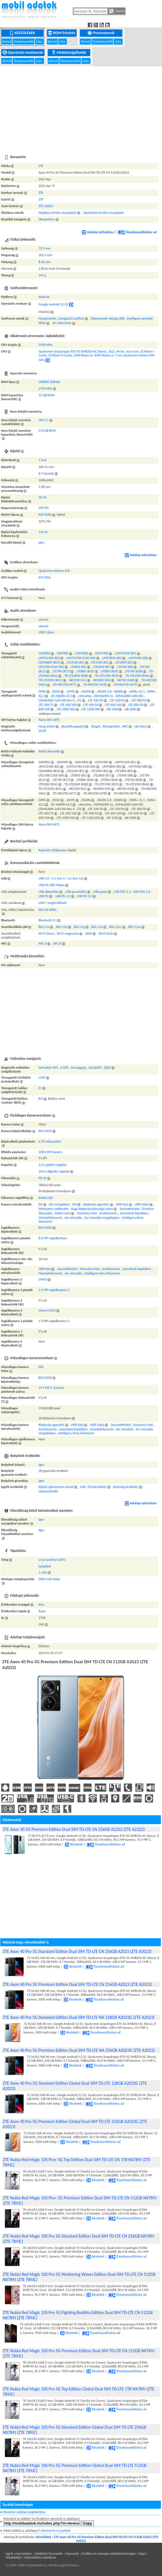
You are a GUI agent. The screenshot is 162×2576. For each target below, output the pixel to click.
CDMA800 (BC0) (49, 662)
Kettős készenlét (49, 751)
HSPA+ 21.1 (137, 691)
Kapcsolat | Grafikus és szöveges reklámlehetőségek (100, 2554)
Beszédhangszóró (73, 726)
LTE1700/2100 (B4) (51, 667)
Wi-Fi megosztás (68, 933)
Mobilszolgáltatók (69, 52)
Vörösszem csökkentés (53, 1209)
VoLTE (42, 731)
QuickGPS (94, 1068)
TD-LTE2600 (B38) (76, 676)
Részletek (74, 1844)
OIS (74, 1204)
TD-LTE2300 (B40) (137, 676)
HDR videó (142, 1204)
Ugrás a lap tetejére (19, 2554)
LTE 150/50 (117, 700)
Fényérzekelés (97, 1487)
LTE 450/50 (90, 705)
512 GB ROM (47, 431)
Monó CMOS (47, 1310)
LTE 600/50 (135, 705)
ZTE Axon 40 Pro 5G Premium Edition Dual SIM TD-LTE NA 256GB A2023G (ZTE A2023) (79, 2050)
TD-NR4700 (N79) (125, 685)
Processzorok (101, 32)
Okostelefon (46, 219)
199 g (42, 275)
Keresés (117, 11)
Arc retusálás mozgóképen (101, 1218)
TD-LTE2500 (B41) (50, 680)
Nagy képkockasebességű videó (92, 1209)
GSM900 (62, 653)
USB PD (43, 896)
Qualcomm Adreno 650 (54, 571)
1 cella (42, 1572)
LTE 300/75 (45, 705)
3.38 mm (44, 487)
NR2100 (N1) (77, 680)
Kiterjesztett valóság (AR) (108, 318)
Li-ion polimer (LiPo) (52, 1560)
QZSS (107, 1068)
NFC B (57, 943)
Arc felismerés (61, 323)
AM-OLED (45, 514)
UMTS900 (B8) (138, 658)
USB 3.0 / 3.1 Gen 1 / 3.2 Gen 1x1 (60, 878)
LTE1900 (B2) (100, 662)
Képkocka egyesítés (96, 1204)
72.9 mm (44, 248)
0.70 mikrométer (49, 1141)
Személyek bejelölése (134, 1213)
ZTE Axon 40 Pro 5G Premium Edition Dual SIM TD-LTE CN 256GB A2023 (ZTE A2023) (77, 1984)
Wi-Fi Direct (46, 933)
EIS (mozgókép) (59, 1204)
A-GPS (64, 1068)
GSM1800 (81, 653)
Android (43, 297)
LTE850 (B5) (78, 667)
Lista (39, 41)
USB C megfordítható (52, 903)
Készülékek (22, 32)
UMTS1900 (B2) (49, 658)
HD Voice (141, 726)
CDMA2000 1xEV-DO (129, 696)
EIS (40, 1204)
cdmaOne (84, 696)
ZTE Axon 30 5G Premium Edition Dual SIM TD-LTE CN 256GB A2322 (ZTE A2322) (74, 1829)
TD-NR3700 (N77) (64, 685)
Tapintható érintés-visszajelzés (103, 213)
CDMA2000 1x (103, 696)
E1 (40, 1088)
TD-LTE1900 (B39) (107, 676)
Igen (41, 542)
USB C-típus (46, 632)
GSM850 (44, 653)
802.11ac (115, 927)
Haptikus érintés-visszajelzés (57, 213)
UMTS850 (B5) (112, 658)
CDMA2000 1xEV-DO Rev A (56, 700)
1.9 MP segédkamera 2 (53, 1290)
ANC (125, 726)
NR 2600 (130, 709)
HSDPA (118, 691)
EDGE (56, 691)
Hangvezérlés (47, 318)
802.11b (61, 927)
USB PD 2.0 (62, 896)
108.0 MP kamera (50, 1152)
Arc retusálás (73, 1218)
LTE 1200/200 (91, 709)
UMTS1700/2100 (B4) (81, 658)
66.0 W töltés (47, 910)
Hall (83, 1487)
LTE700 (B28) (133, 671)
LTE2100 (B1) (75, 662)
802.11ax (134, 927)
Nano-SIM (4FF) (49, 720)
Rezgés (96, 726)
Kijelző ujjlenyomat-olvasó (55, 1487)
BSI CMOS (45, 1131)
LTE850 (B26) (109, 671)
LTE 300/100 (68, 705)
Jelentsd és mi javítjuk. (56, 2531)
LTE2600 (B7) (101, 667)
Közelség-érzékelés (125, 1487)
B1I (40, 1099)
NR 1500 (112, 709)
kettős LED (45, 1198)
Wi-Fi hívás (106, 933)
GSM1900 (101, 653)
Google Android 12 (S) (53, 304)
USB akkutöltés (48, 892)
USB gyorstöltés (75, 892)
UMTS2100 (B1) (125, 653)
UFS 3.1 (43, 420)
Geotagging (78, 1068)
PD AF (42, 1178)
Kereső (7, 41)
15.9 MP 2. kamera (51, 1388)
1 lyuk (42, 460)
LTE (79, 700)
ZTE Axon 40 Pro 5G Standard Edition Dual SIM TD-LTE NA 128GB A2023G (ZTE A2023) (79, 2017)
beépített (44, 1566)
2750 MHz (45, 388)
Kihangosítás (111, 726)
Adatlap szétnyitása (98, 232)
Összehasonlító (24, 41)
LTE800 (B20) (85, 671)
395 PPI (43, 508)
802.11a (43, 927)
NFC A (42, 943)
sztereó (43, 619)
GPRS (42, 691)
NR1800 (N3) (101, 680)
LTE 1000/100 (66, 709)
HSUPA (86, 691)
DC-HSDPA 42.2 (61, 696)
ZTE (40, 166)
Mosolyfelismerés (50, 1218)
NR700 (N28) (125, 680)
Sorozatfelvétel (130, 1209)
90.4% (42, 497)
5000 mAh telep (49, 1579)
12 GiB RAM (46, 395)
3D (40, 1471)
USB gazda (100, 892)
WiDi (89, 933)
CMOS (42, 1279)
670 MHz (44, 577)
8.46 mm (44, 262)
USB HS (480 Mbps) (51, 885)
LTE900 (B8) (125, 667)
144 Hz (43, 532)
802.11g (79, 927)
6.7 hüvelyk (46, 473)
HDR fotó (122, 1204)
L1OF (41, 1077)
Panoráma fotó (87, 1213)
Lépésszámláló (48, 1491)
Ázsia (41, 1611)
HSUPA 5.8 (104, 691)
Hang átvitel (46, 726)
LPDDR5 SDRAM (49, 382)
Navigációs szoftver (71, 318)
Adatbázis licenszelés (49, 2554)
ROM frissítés (62, 32)
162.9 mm (45, 255)
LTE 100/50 (95, 700)
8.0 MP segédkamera (52, 1238)
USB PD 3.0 (84, 896)
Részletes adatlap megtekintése (24, 2512)
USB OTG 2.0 (141, 892)
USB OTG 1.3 (122, 892)
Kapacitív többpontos (52, 850)
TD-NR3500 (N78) (95, 685)
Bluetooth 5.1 (47, 920)
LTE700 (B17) (61, 671)
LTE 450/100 (113, 705)
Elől (40, 1367)
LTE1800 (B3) (124, 662)
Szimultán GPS (48, 1068)
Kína (41, 1604)
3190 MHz (45, 345)
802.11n (96, 927)
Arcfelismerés (108, 1213)
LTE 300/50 (138, 700)
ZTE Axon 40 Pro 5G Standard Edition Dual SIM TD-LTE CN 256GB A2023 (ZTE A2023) (77, 1951)
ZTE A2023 (45, 206)
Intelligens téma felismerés (102, 1273)
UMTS (70, 691)
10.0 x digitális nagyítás (54, 1171)
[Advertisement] (81, 107)
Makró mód (62, 1213)
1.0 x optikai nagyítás (52, 1165)
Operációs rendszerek (23, 52)
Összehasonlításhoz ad (137, 232)
